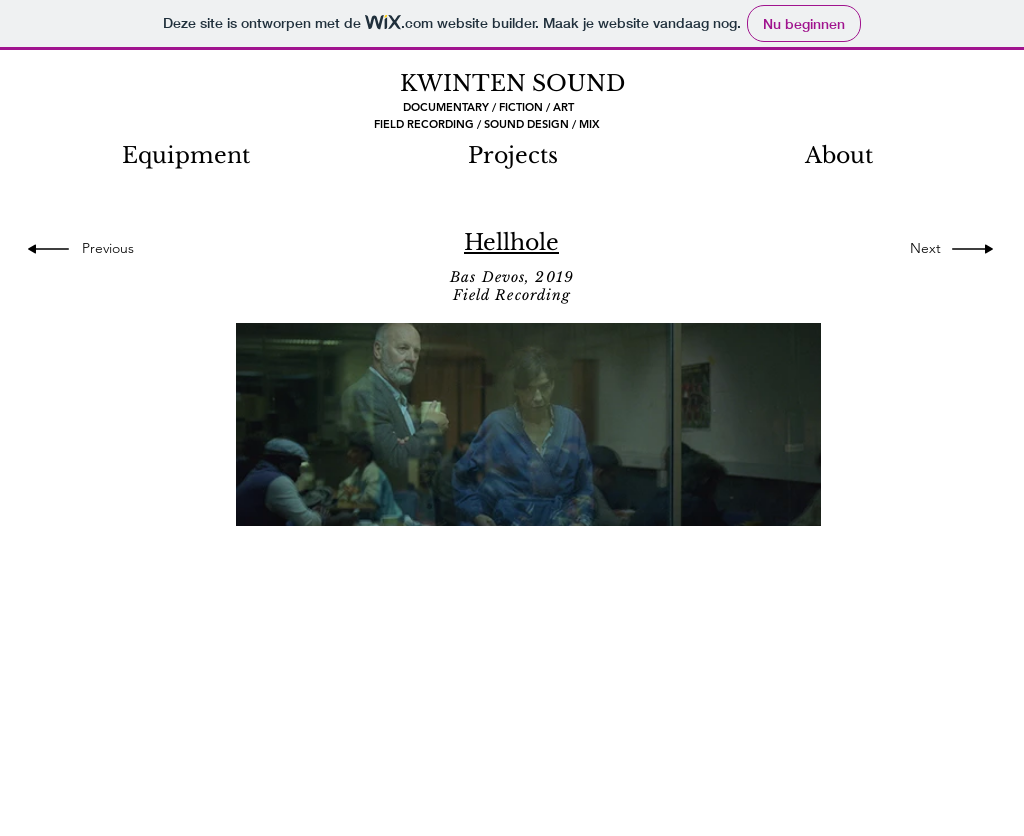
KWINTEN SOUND (512, 83)
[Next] (920, 249)
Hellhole (511, 242)
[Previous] (114, 249)
